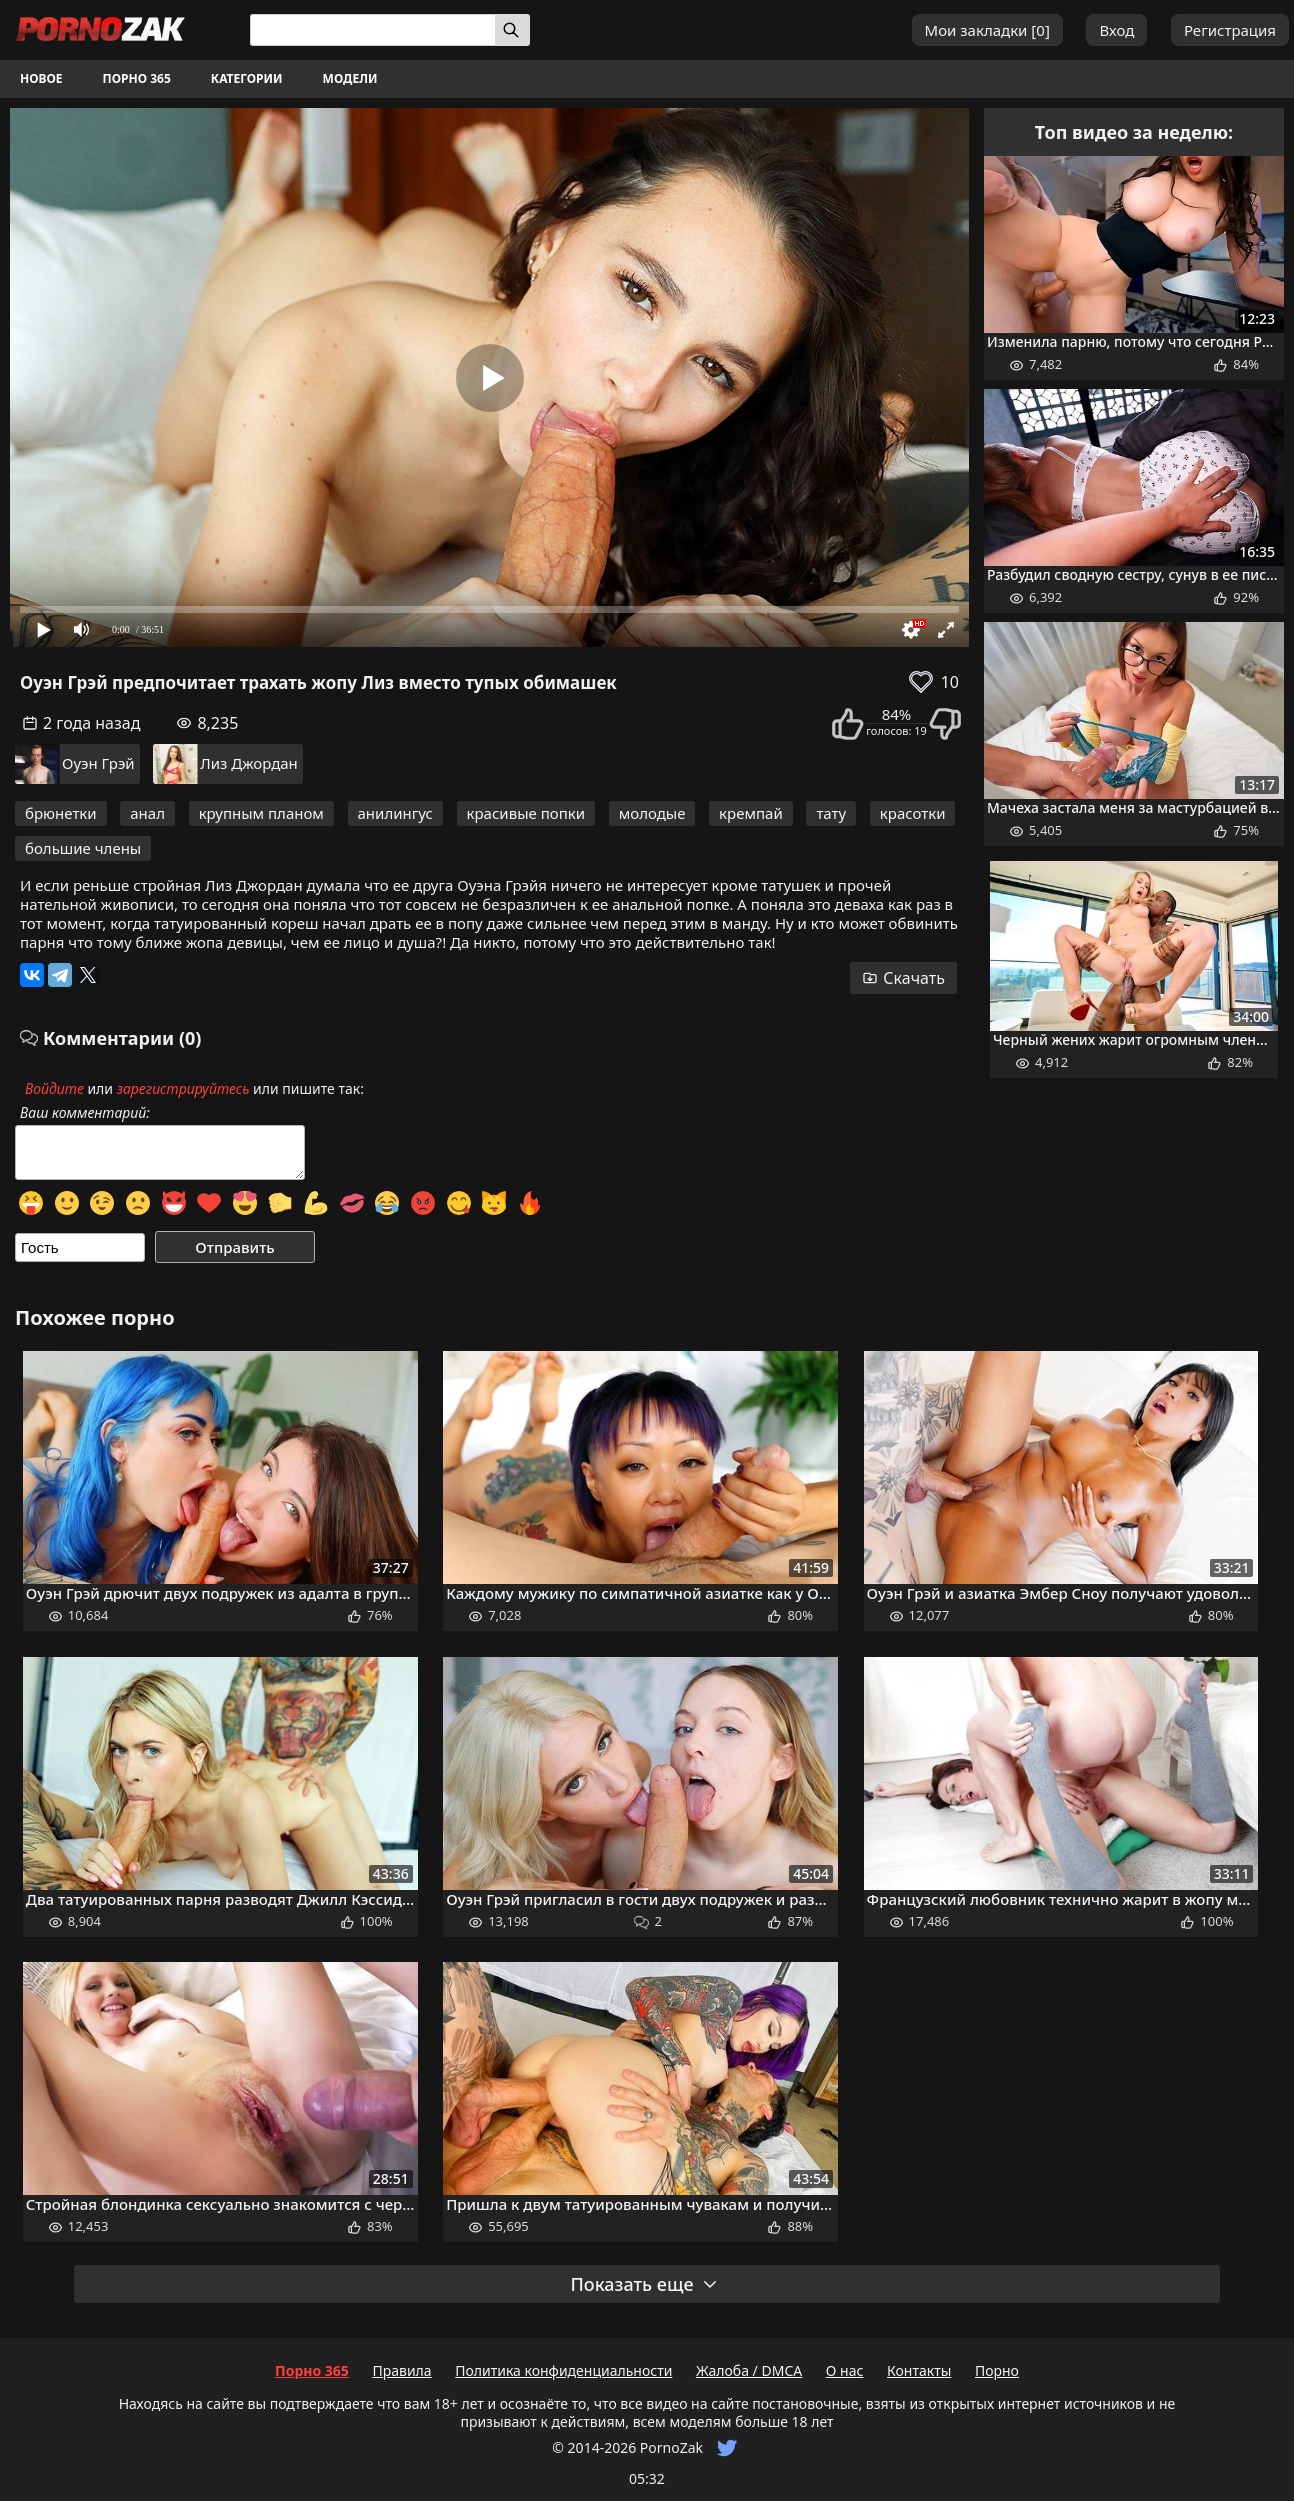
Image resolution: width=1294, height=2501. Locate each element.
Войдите (54, 1088)
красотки (913, 813)
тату (831, 813)
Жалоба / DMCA (749, 2370)
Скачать (903, 978)
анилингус (395, 813)
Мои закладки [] (987, 30)
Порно (997, 2370)
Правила (401, 2370)
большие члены (83, 848)
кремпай (751, 813)
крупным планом (261, 813)
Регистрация (1230, 30)
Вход (1116, 30)
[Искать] (512, 30)
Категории (247, 78)
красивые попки (526, 813)
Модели (350, 78)
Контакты (919, 2370)
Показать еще (644, 2284)
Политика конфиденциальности (563, 2370)
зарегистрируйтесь (183, 1088)
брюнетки (61, 813)
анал (147, 813)
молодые (652, 813)
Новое (41, 78)
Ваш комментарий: (85, 1113)
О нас (845, 2370)
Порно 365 (137, 78)
